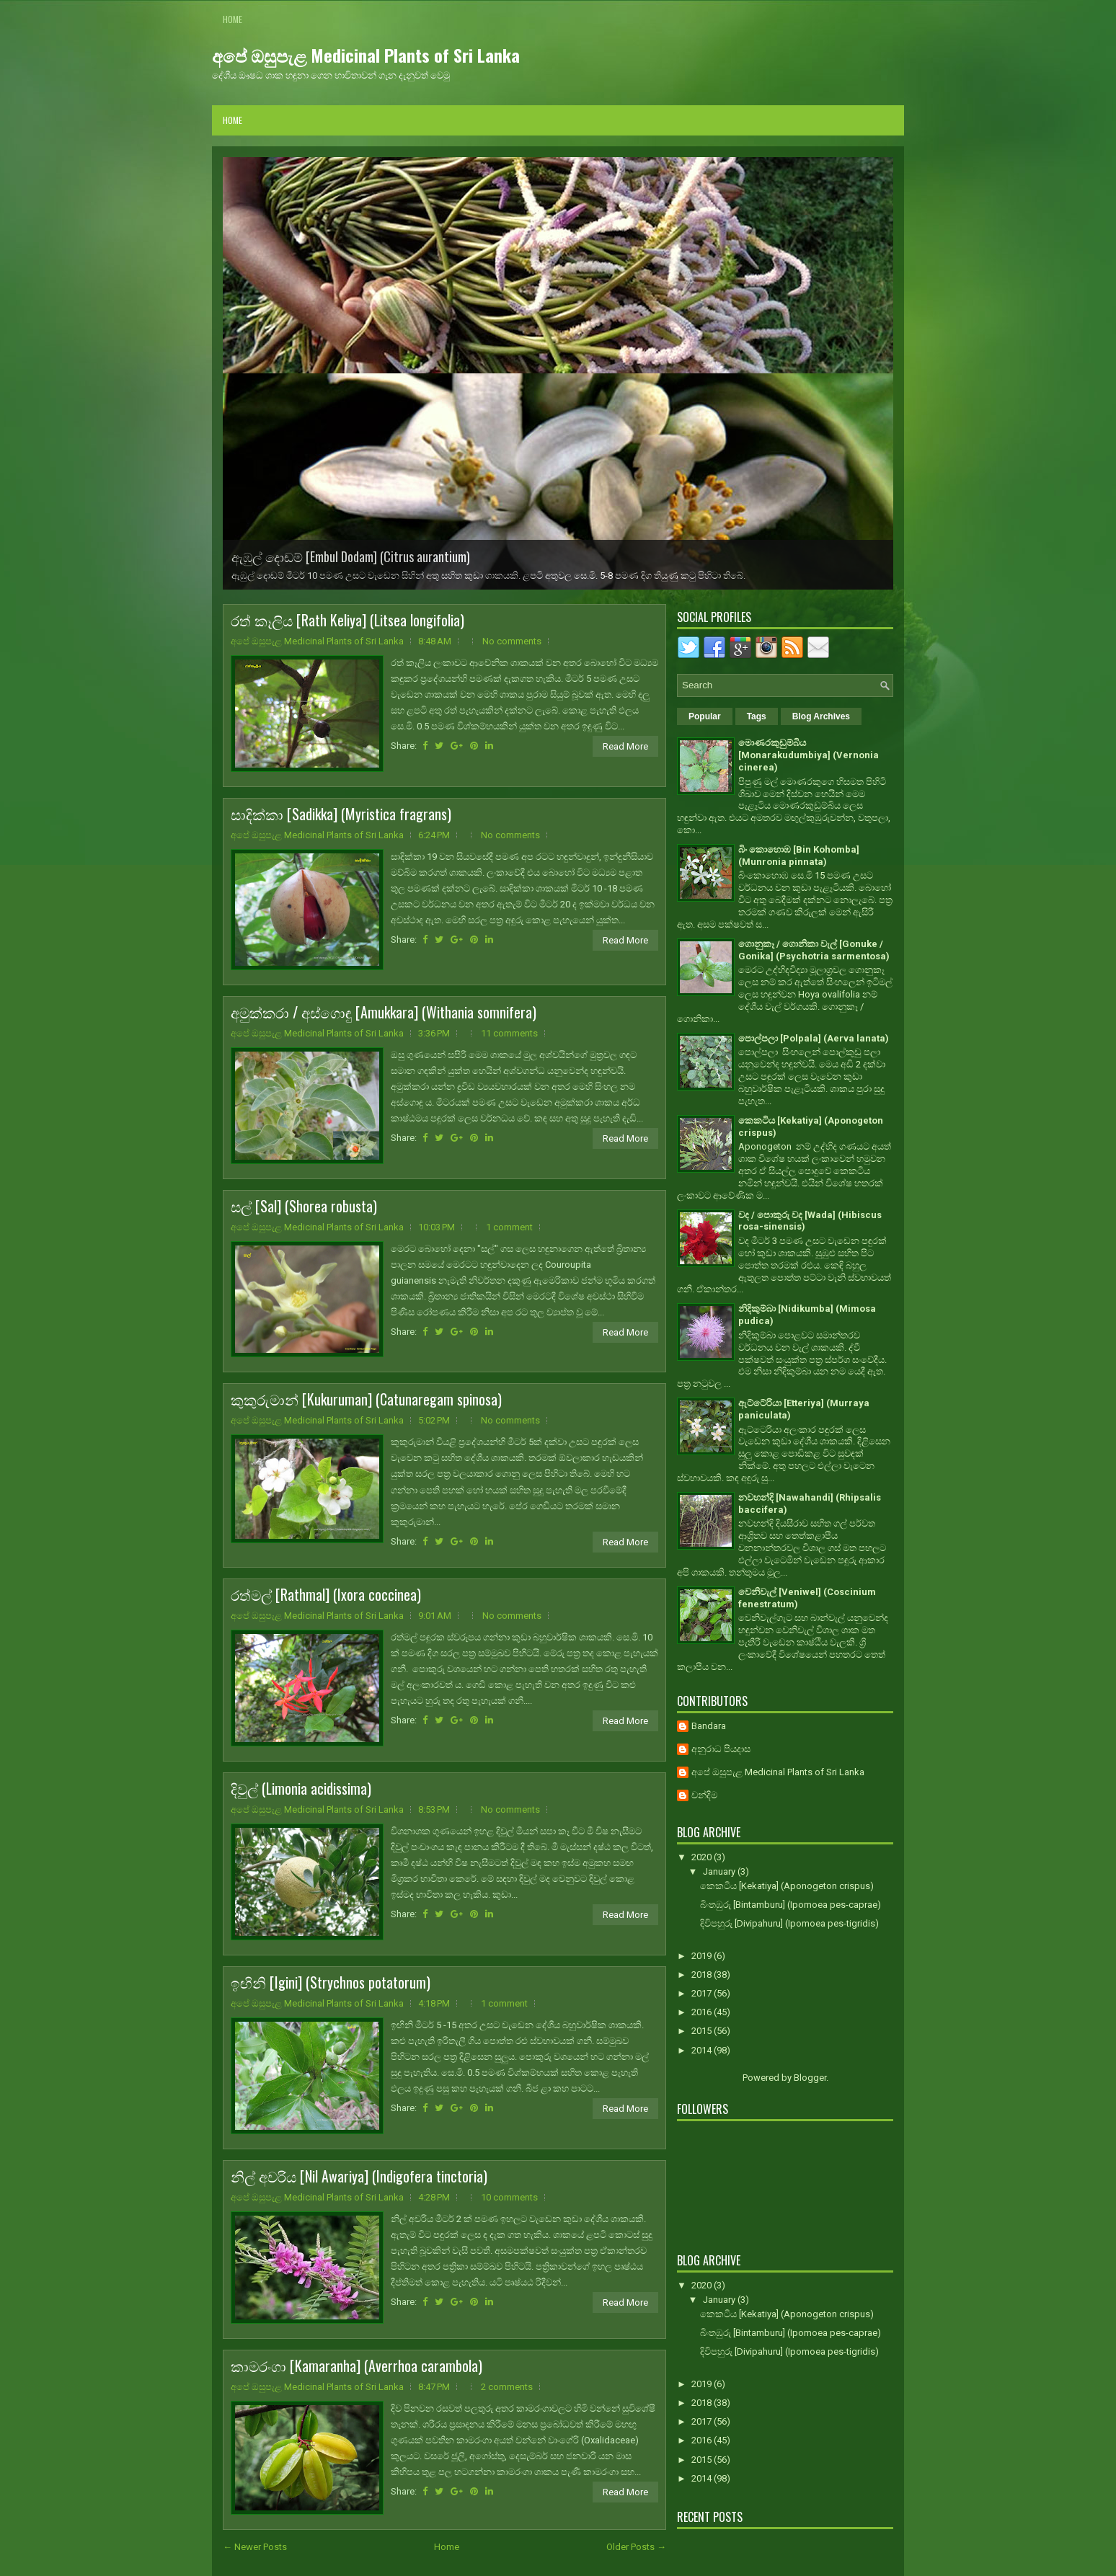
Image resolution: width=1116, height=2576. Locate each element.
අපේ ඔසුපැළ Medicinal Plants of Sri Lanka (366, 55)
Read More (625, 746)
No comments (511, 641)
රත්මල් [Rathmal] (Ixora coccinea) (326, 1594)
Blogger (810, 2077)
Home (232, 19)
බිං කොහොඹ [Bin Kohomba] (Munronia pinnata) (798, 855)
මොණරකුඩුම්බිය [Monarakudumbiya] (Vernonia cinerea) (808, 755)
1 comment (509, 1227)
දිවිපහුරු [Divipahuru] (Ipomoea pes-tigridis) (789, 1923)
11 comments (509, 1033)
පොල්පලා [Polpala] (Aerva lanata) (813, 1038)
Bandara (708, 1725)
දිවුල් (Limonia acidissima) (301, 1788)
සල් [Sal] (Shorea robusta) (304, 1206)
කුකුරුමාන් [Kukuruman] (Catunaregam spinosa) (366, 1399)
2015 (702, 2030)
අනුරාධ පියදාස (720, 1749)
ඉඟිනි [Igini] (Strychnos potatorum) (330, 1982)
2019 (702, 1955)
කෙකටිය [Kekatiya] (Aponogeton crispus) (787, 1885)
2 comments (507, 2386)
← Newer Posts (255, 2546)
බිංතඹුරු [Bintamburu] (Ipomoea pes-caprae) (790, 1904)
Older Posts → (636, 2546)
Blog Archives (821, 716)
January (720, 1871)
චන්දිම (704, 1795)
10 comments (509, 2197)
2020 (702, 1857)
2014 (702, 2050)
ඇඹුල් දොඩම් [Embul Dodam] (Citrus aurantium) (350, 556)
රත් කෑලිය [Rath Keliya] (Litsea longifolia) (347, 620)
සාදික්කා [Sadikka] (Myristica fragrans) (341, 814)
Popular (704, 716)
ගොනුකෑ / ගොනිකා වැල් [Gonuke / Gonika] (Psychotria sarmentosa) (814, 949)
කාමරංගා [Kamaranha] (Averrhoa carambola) (356, 2365)
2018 (702, 1974)
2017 (702, 1993)
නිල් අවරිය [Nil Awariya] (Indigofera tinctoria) (359, 2176)
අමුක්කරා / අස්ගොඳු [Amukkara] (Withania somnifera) (383, 1012)
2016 (702, 2012)
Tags (756, 716)
